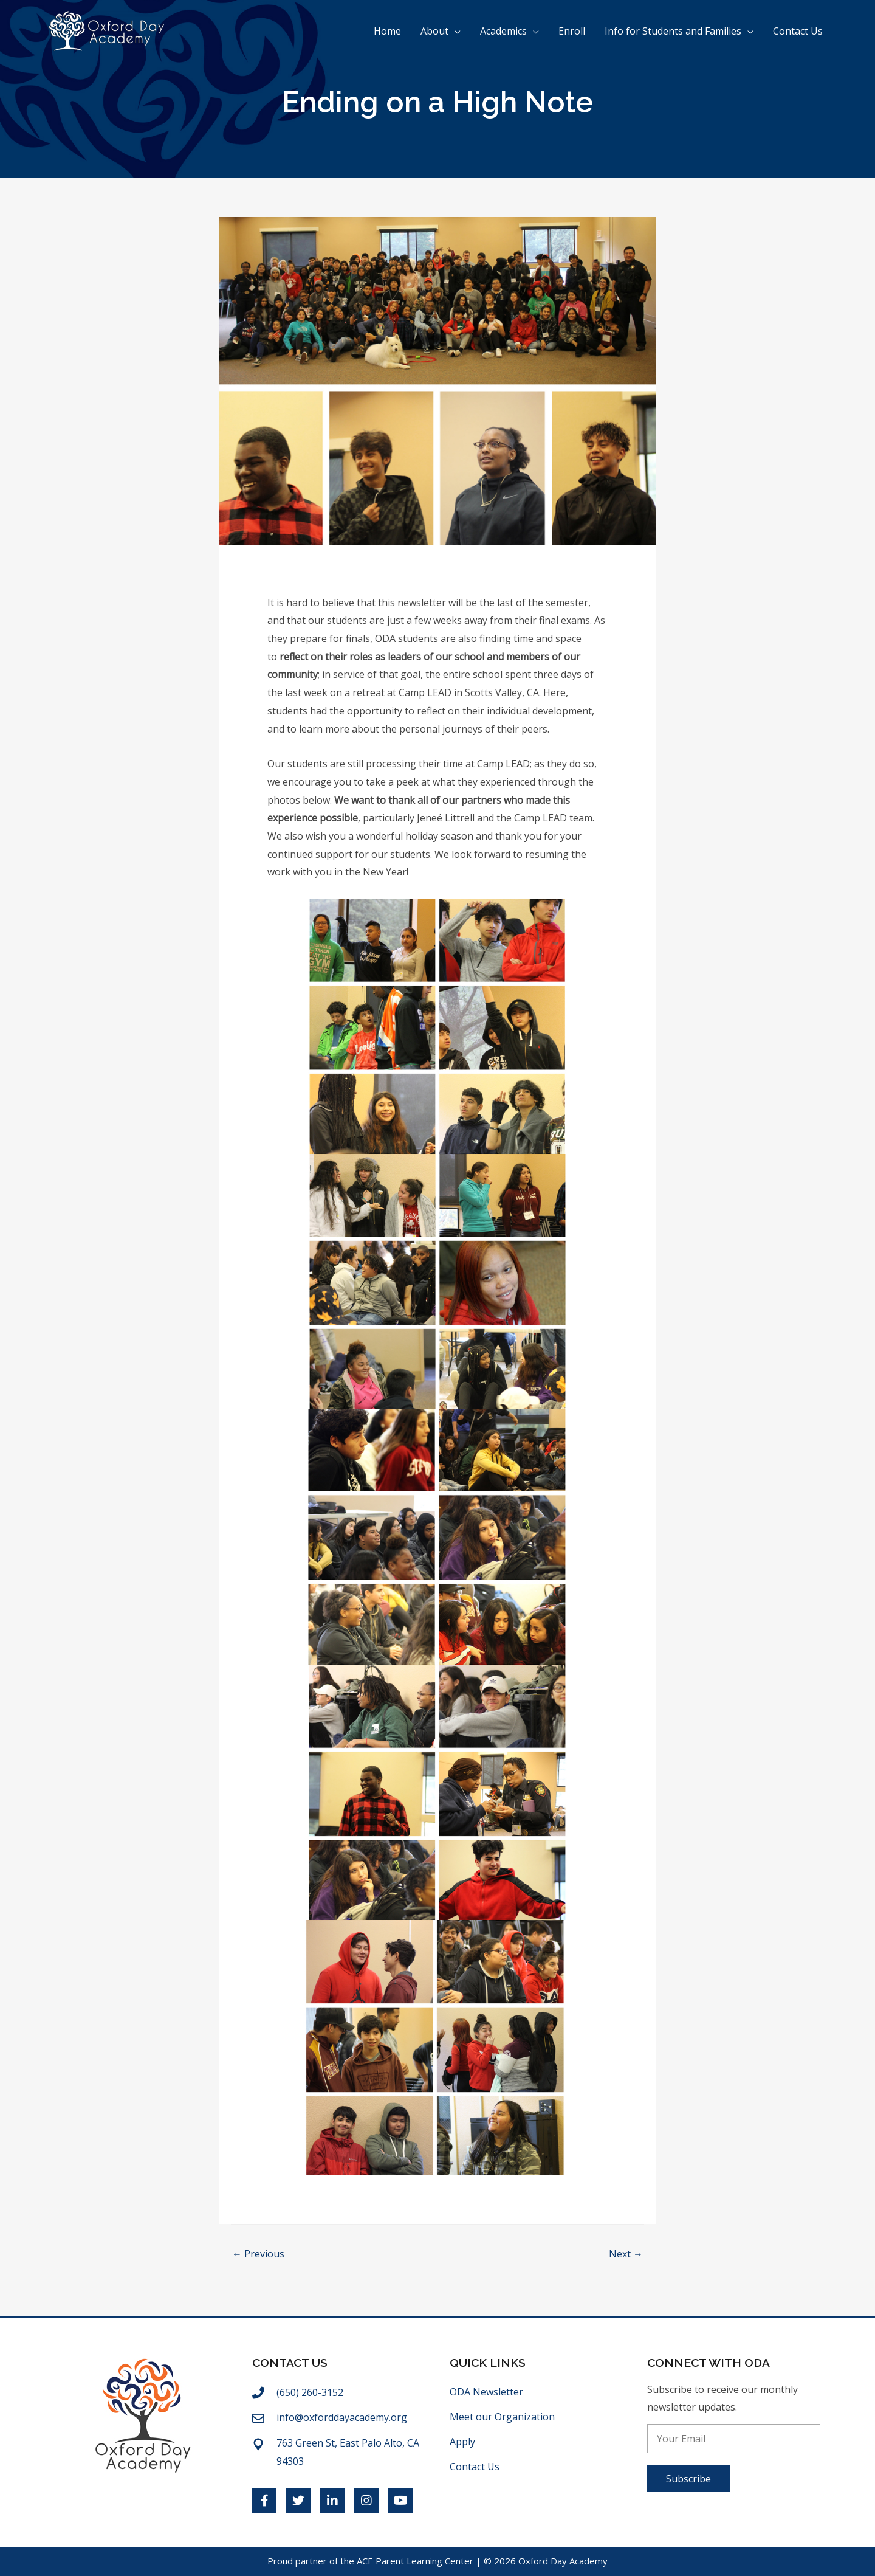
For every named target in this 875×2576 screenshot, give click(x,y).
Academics (503, 31)
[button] (688, 2478)
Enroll (571, 31)
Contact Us (798, 31)
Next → (626, 2253)
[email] (733, 2438)
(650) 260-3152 (309, 2392)
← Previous (258, 2253)
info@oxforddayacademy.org (341, 2417)
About (434, 31)
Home (387, 31)
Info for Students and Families (673, 31)
